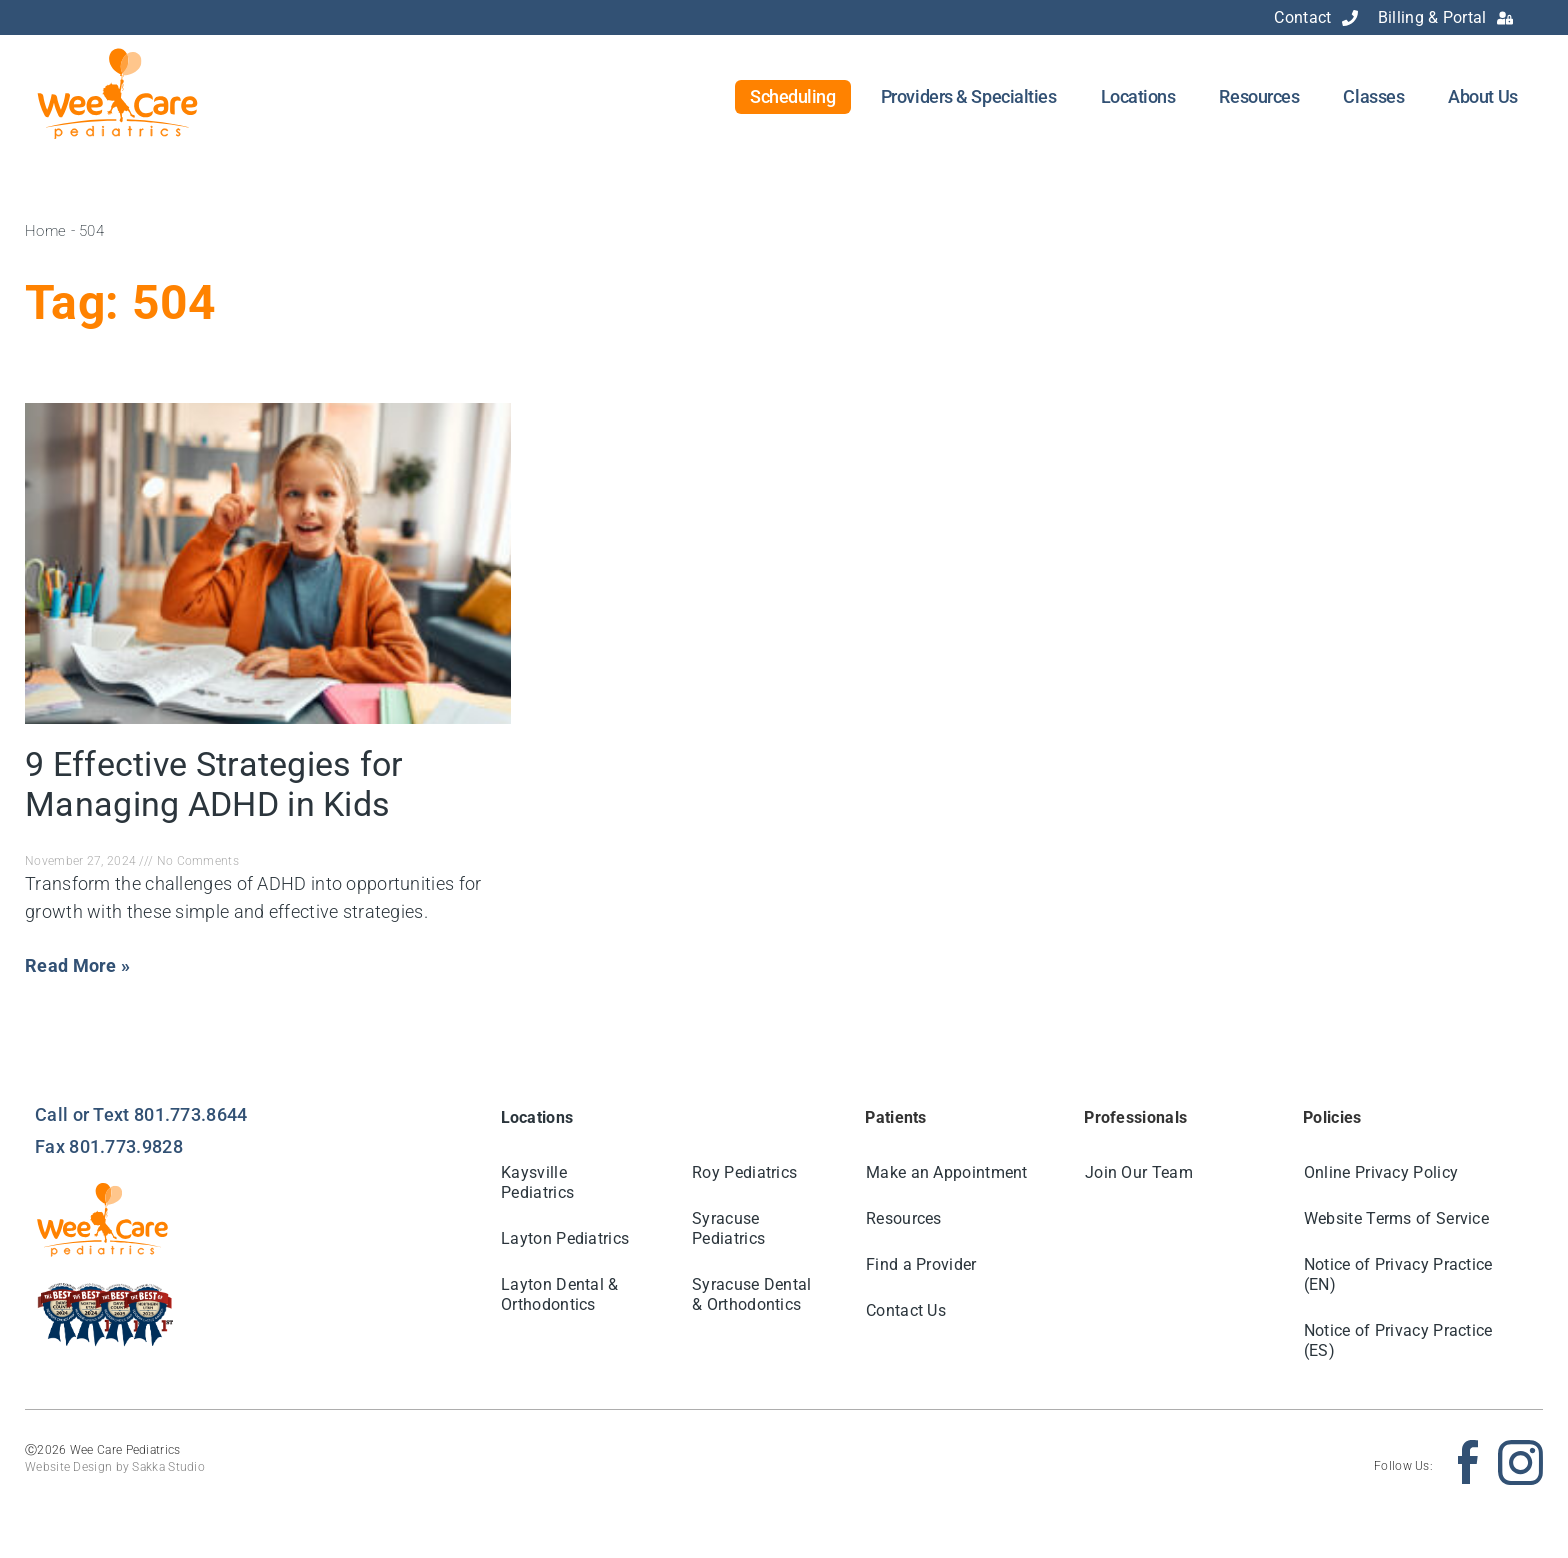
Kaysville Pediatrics (538, 1182)
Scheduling (793, 96)
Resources (1259, 96)
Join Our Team (1139, 1172)
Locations (1138, 96)
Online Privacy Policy (1381, 1172)
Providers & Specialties (969, 96)
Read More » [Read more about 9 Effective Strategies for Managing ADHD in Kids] (77, 965)
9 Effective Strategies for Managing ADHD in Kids (214, 784)
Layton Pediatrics (566, 1238)
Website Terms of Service (1396, 1218)
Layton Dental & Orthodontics (561, 1294)
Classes (1373, 96)
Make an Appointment (947, 1172)
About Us (1482, 96)
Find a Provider (921, 1264)
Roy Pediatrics (744, 1172)
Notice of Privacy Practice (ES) (1398, 1340)
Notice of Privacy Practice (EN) (1398, 1274)
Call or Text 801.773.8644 (141, 1114)
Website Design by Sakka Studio (115, 1467)
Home (45, 231)
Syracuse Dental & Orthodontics (752, 1294)
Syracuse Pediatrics (728, 1228)
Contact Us (906, 1310)
